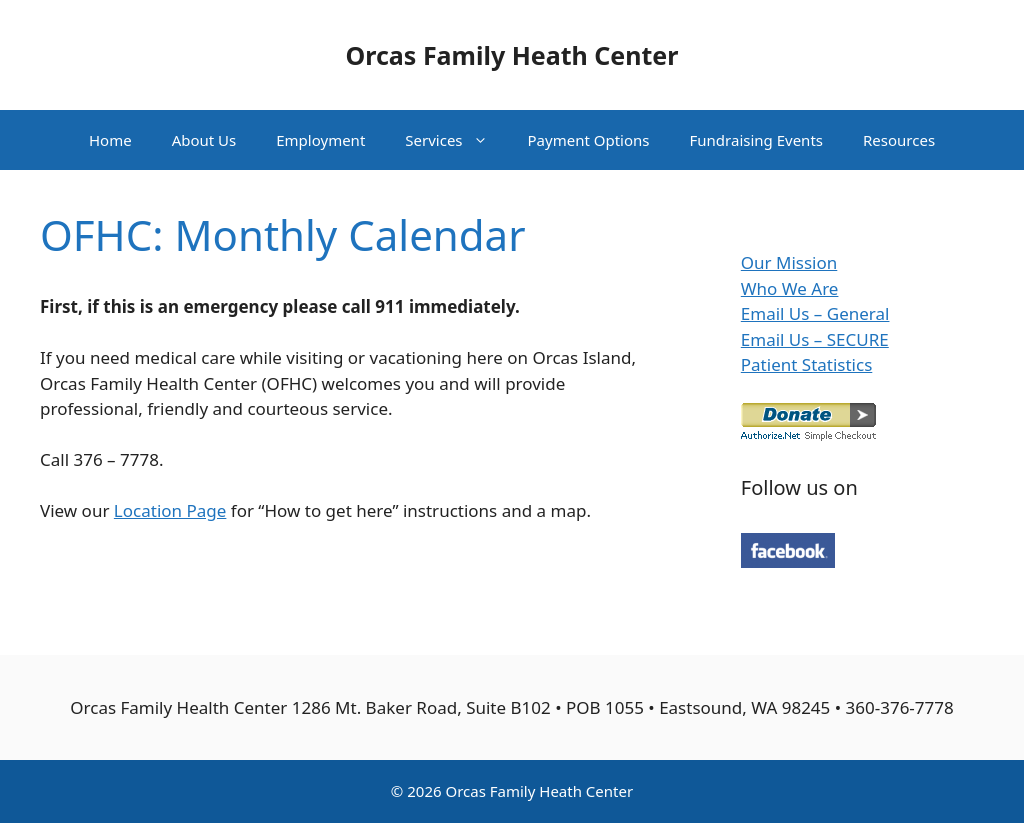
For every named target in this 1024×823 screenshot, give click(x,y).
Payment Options (589, 140)
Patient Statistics (807, 364)
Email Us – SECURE (815, 339)
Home (110, 140)
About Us (204, 140)
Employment (320, 140)
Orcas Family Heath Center (512, 55)
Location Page (170, 510)
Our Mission (789, 262)
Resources (899, 140)
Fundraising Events (756, 140)
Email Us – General (815, 313)
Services (456, 140)
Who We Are (790, 288)
